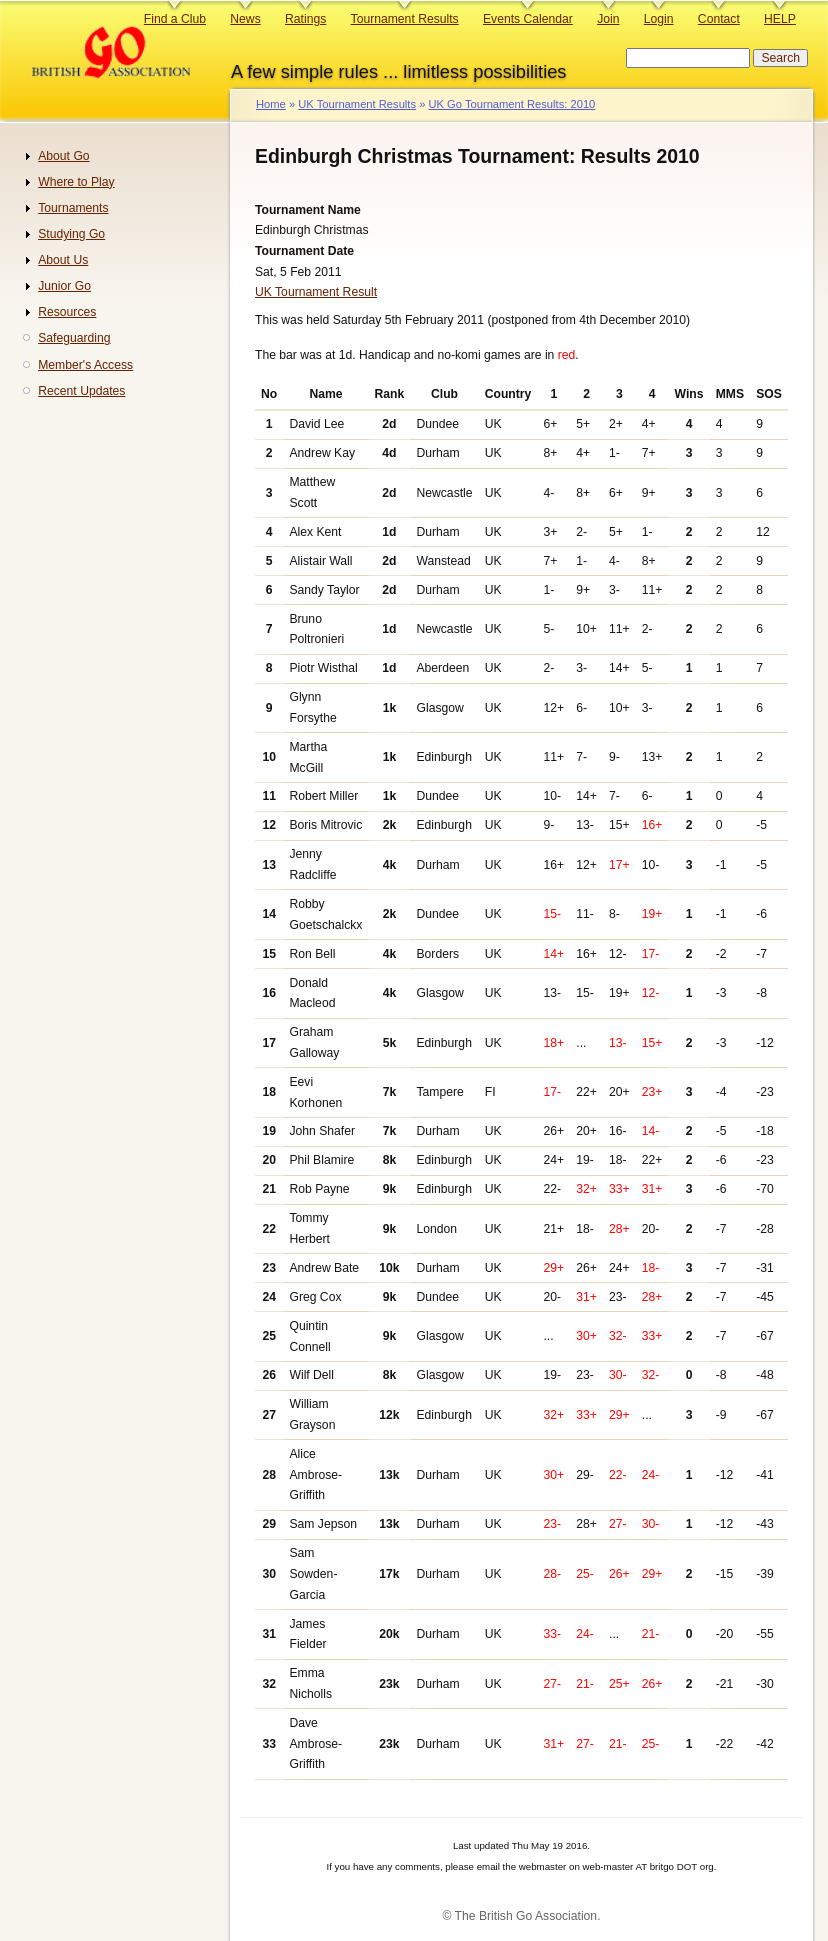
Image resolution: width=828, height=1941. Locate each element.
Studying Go (71, 234)
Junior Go (64, 286)
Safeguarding (74, 338)
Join (608, 19)
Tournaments (73, 208)
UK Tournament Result (316, 292)
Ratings (305, 19)
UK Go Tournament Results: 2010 (511, 104)
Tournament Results (405, 19)
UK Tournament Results (357, 104)
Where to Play (76, 182)
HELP (780, 19)
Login (659, 19)
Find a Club (175, 19)
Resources (67, 312)
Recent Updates (81, 391)
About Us (63, 260)
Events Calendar (528, 19)
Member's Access (85, 365)
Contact (719, 19)
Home (271, 104)
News (245, 19)
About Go (63, 156)
